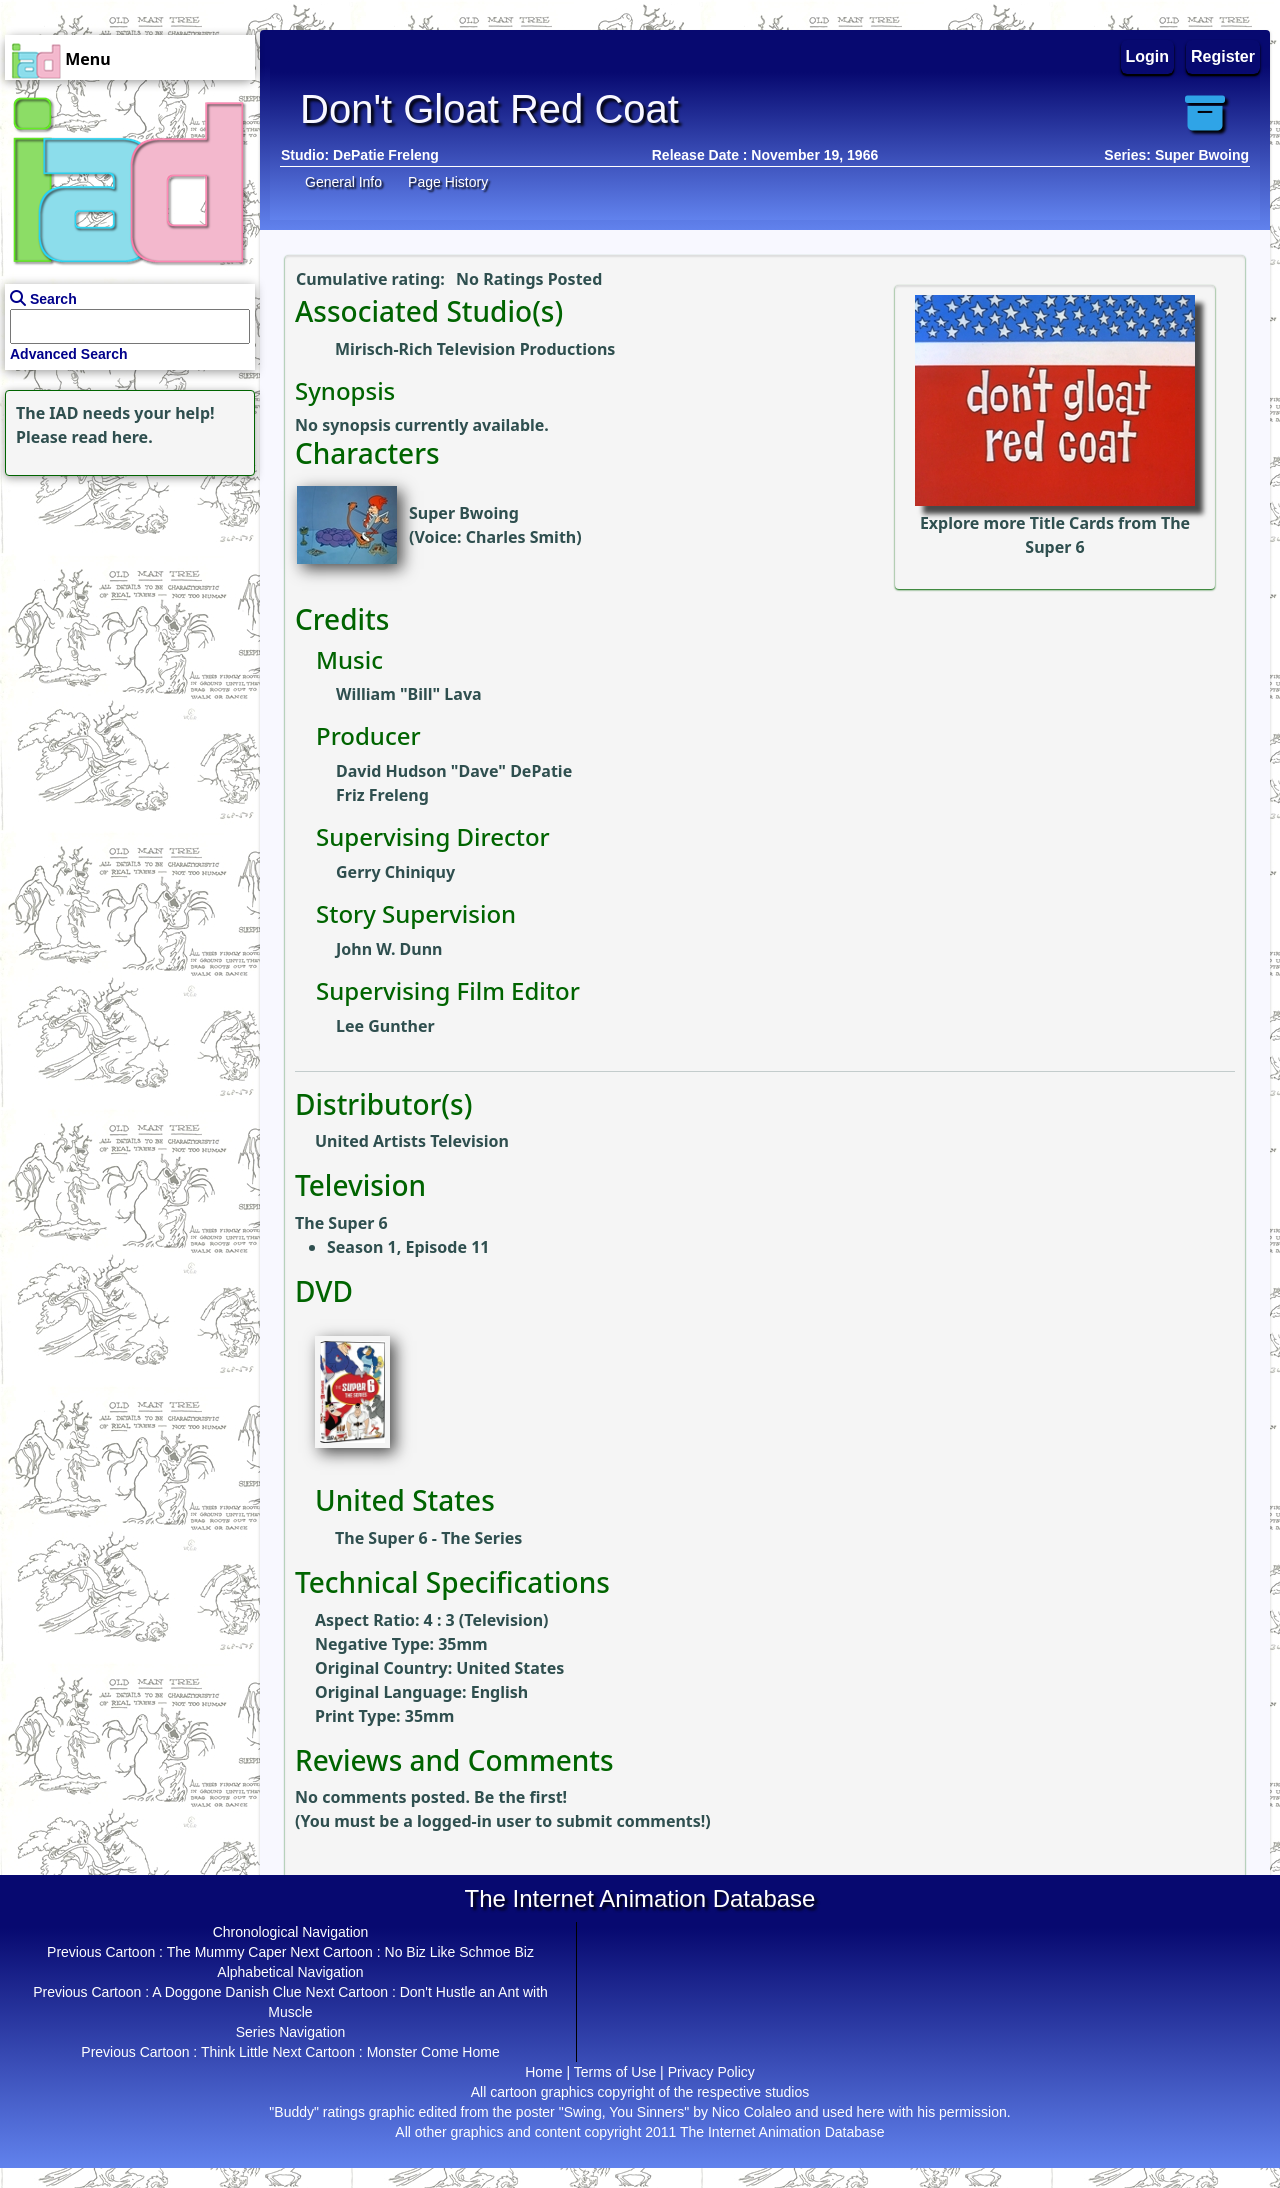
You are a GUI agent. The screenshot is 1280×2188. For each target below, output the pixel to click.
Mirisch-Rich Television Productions (475, 349)
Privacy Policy (711, 2072)
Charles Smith (521, 537)
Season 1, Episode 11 (408, 1247)
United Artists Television (412, 1141)
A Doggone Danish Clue (226, 1992)
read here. (112, 437)
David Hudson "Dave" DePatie (454, 771)
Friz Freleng (382, 795)
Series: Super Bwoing (1176, 155)
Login (1148, 56)
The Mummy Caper (227, 1952)
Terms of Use (615, 2072)
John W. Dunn (389, 949)
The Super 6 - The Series (428, 1538)
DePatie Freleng (386, 155)
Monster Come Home (433, 2052)
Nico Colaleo (751, 2112)
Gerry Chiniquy (395, 872)
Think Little (235, 2052)
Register (1223, 56)
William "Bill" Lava (409, 694)
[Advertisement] (125, 606)
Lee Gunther (385, 1026)
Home (543, 2072)
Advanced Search (69, 354)
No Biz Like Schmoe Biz (459, 1952)
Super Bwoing (464, 513)
